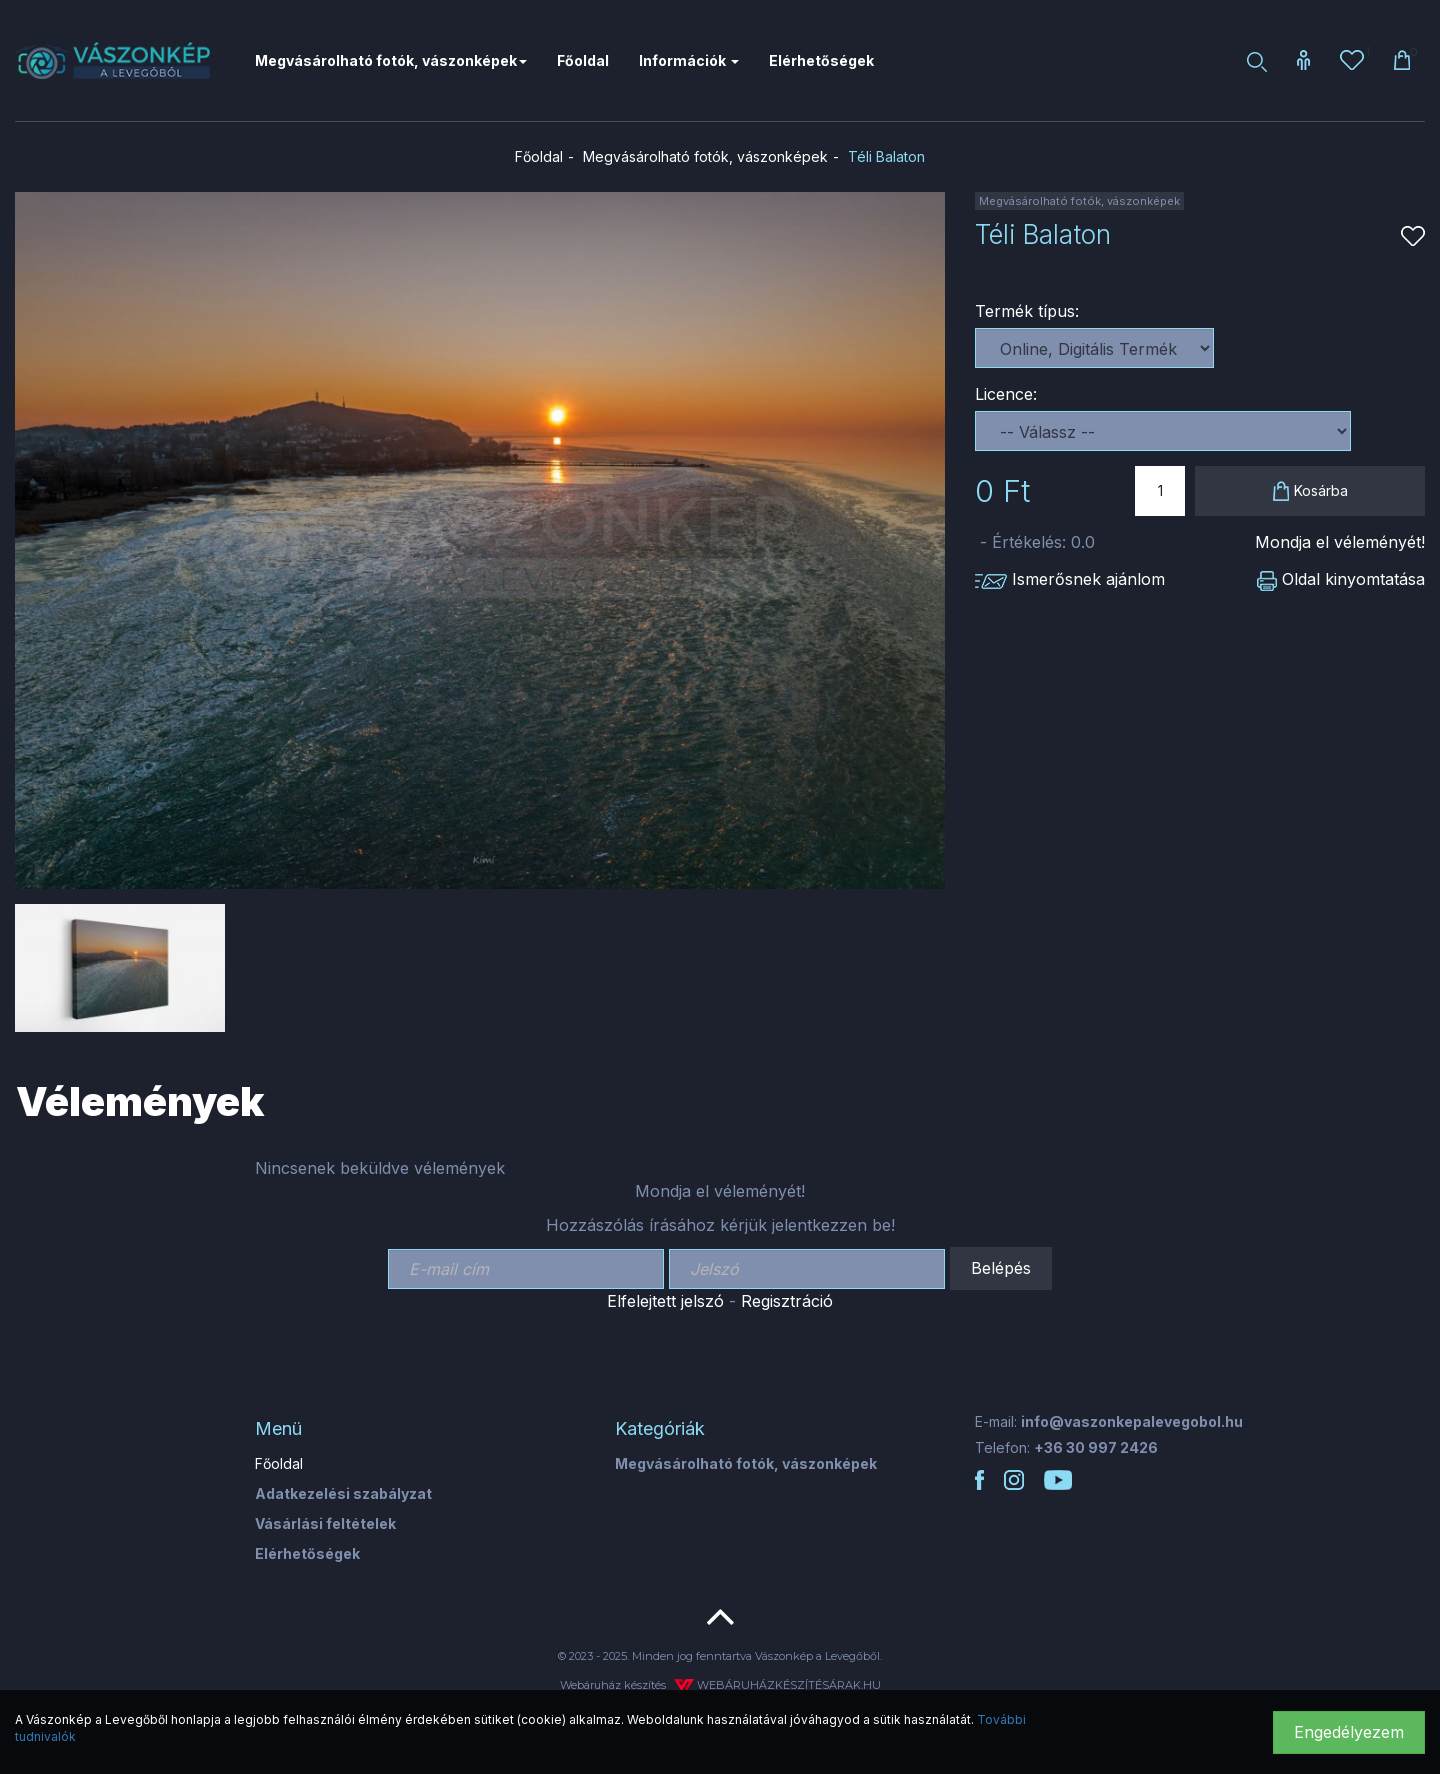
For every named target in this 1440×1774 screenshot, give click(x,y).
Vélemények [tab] (140, 1101)
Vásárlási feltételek (325, 1523)
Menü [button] (278, 1428)
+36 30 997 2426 (1096, 1447)
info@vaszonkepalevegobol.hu (1132, 1421)
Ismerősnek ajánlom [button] (1070, 579)
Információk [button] (689, 60)
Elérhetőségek (821, 60)
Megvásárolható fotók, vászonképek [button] (391, 60)
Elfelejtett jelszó (665, 1301)
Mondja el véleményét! (1340, 542)
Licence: (1006, 394)
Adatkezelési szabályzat (343, 1493)
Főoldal (583, 60)
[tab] (420, 1429)
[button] (1303, 61)
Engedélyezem (1349, 1732)
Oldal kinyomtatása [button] (1341, 579)
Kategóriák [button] (660, 1428)
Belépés (1001, 1268)
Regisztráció (787, 1301)
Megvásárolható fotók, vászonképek (705, 156)
